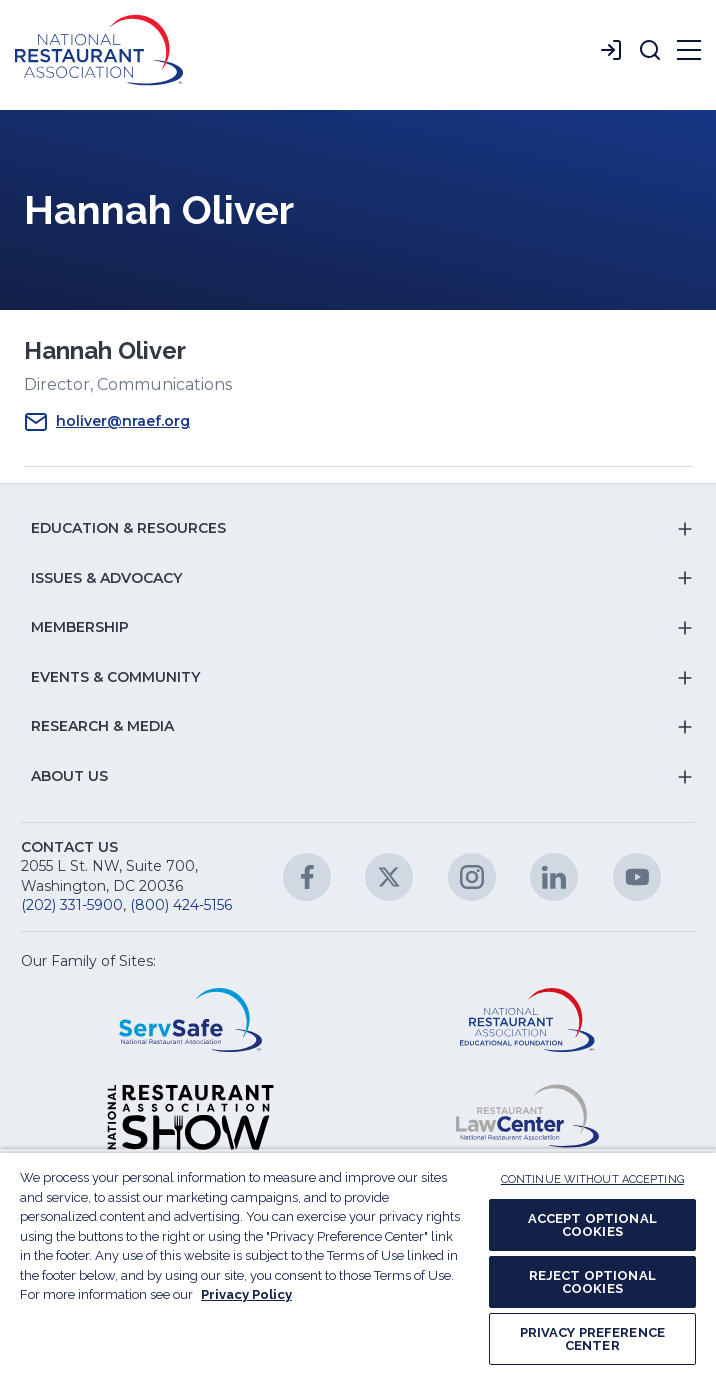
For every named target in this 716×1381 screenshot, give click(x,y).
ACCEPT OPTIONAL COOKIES (592, 1225)
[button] (650, 50)
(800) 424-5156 (181, 905)
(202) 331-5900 (72, 905)
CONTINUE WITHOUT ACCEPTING (592, 1179)
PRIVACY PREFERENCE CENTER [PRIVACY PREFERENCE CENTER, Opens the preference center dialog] (592, 1339)
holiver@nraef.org (107, 422)
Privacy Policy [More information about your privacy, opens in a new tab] (246, 1294)
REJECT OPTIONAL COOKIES (592, 1282)
